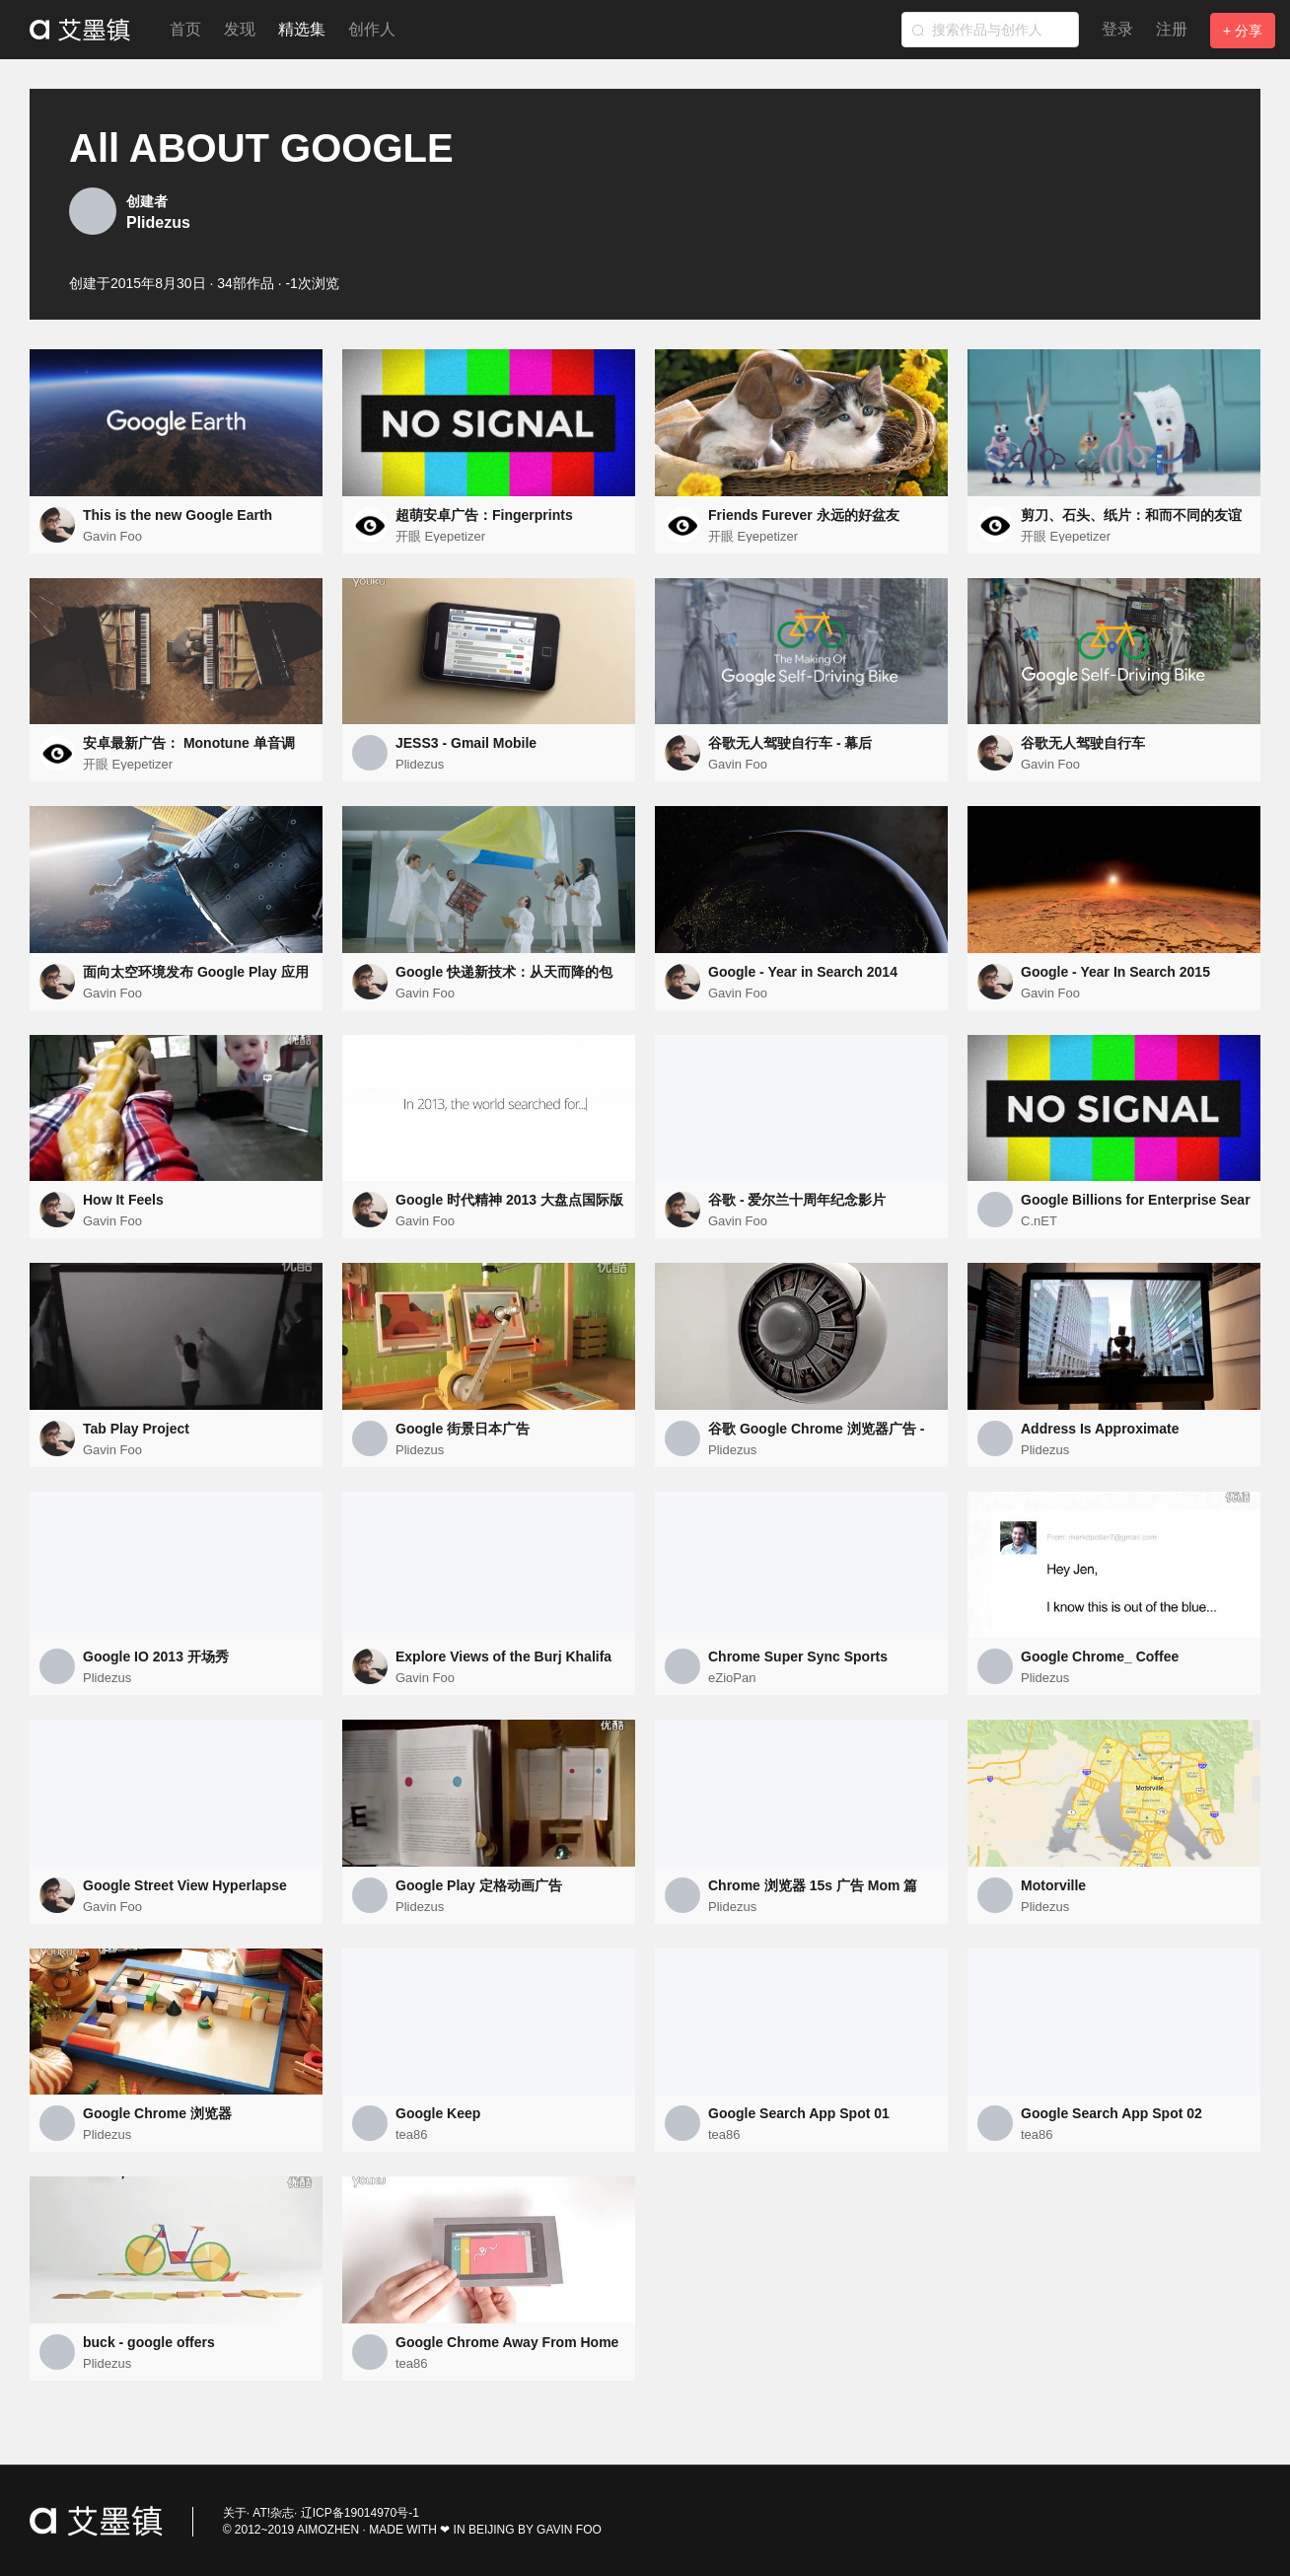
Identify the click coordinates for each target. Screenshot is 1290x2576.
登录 (1117, 29)
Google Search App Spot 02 (1111, 2113)
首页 (185, 29)
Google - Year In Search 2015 (1115, 972)
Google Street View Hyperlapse (185, 1885)
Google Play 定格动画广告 (478, 1885)
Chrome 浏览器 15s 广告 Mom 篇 (812, 1885)
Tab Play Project (136, 1428)
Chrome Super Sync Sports (798, 1656)
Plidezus (158, 222)
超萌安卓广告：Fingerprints (484, 515)
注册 (1171, 29)
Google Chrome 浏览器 (157, 2113)
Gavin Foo (112, 536)
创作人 (371, 29)
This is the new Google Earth (177, 515)
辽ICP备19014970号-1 (360, 2513)
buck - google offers (149, 2342)
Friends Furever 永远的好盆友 (803, 515)
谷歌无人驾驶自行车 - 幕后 (790, 743)
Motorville (1053, 1885)
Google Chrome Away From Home (506, 2342)
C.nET (1039, 1221)
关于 (235, 2513)
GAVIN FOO (569, 2530)
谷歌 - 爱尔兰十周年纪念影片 (797, 1200)
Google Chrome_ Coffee (1100, 1656)
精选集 (301, 29)
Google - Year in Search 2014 (802, 972)
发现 (239, 29)
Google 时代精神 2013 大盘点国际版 (509, 1200)
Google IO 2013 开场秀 (156, 1656)
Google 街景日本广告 (462, 1428)
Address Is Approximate (1100, 1428)
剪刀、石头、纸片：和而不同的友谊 (1131, 515)
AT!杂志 (273, 2513)
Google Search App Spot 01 (799, 2113)
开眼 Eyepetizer (440, 536)
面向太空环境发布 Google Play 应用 (196, 972)
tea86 (411, 2134)
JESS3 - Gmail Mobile (466, 743)
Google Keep (437, 2113)
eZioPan (731, 1677)
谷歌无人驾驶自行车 (1083, 743)
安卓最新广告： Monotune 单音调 (189, 743)
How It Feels (123, 1200)
